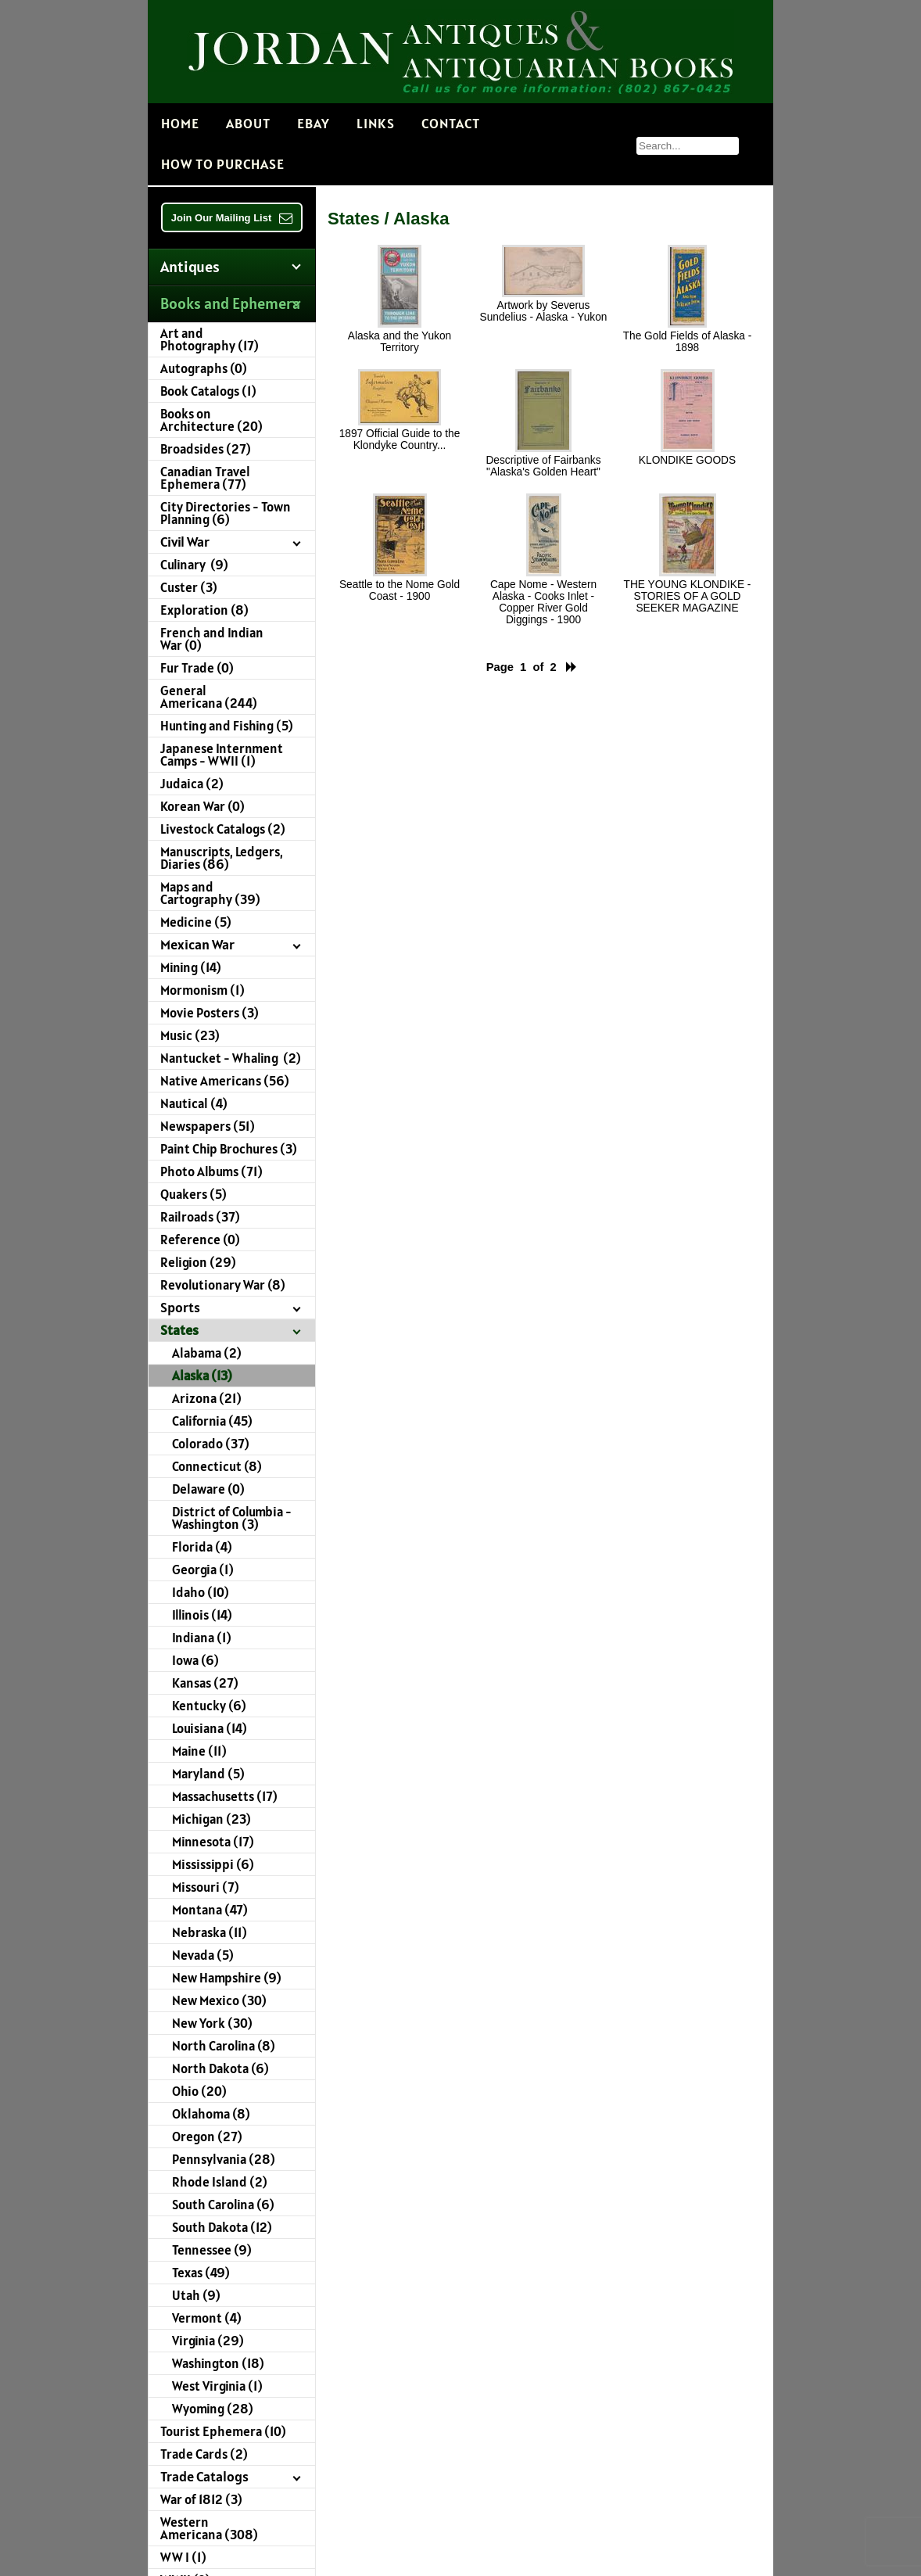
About (248, 123)
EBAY (313, 123)
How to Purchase (223, 164)
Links (376, 123)
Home (180, 123)
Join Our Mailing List (232, 218)
